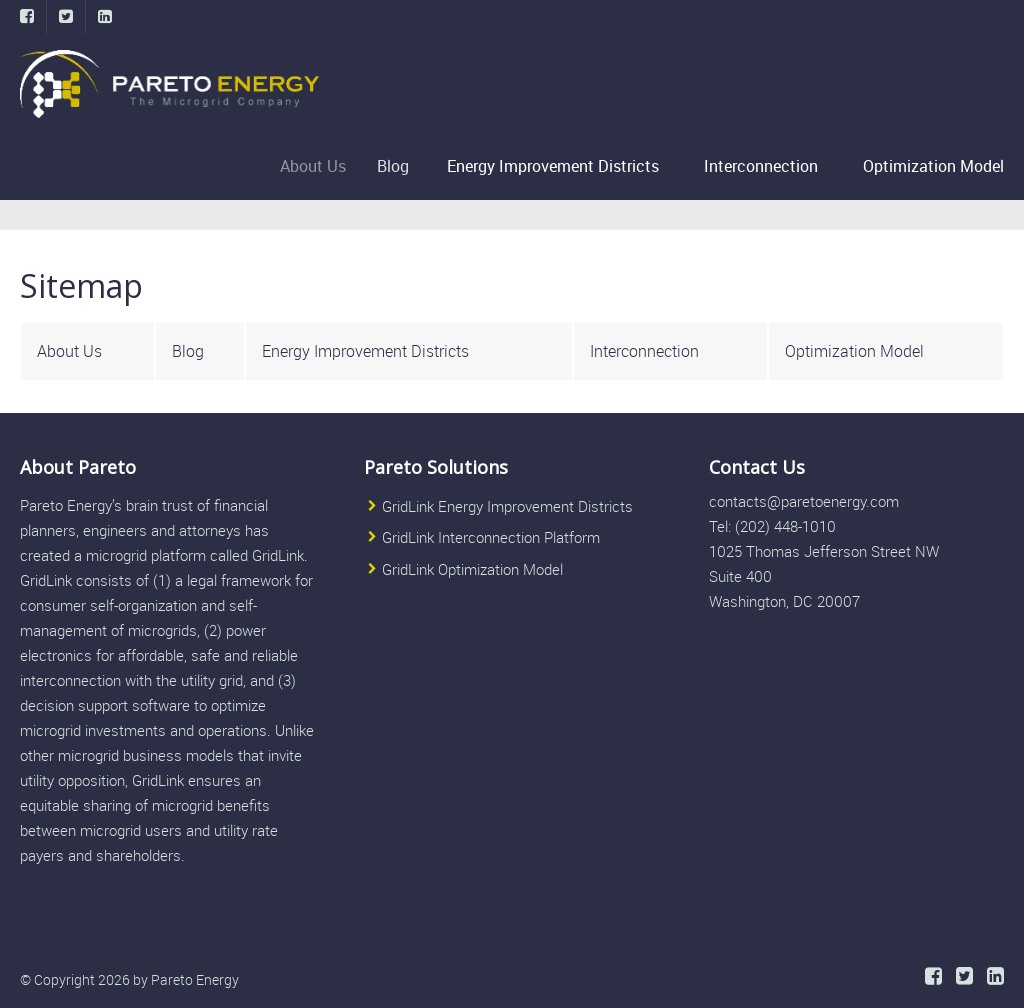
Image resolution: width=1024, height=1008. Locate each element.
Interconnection (761, 166)
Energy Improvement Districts (555, 166)
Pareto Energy (195, 979)
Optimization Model (933, 166)
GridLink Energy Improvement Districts (507, 506)
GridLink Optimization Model (472, 569)
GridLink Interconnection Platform (491, 538)
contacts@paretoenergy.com (804, 501)
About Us (320, 166)
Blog (399, 166)
